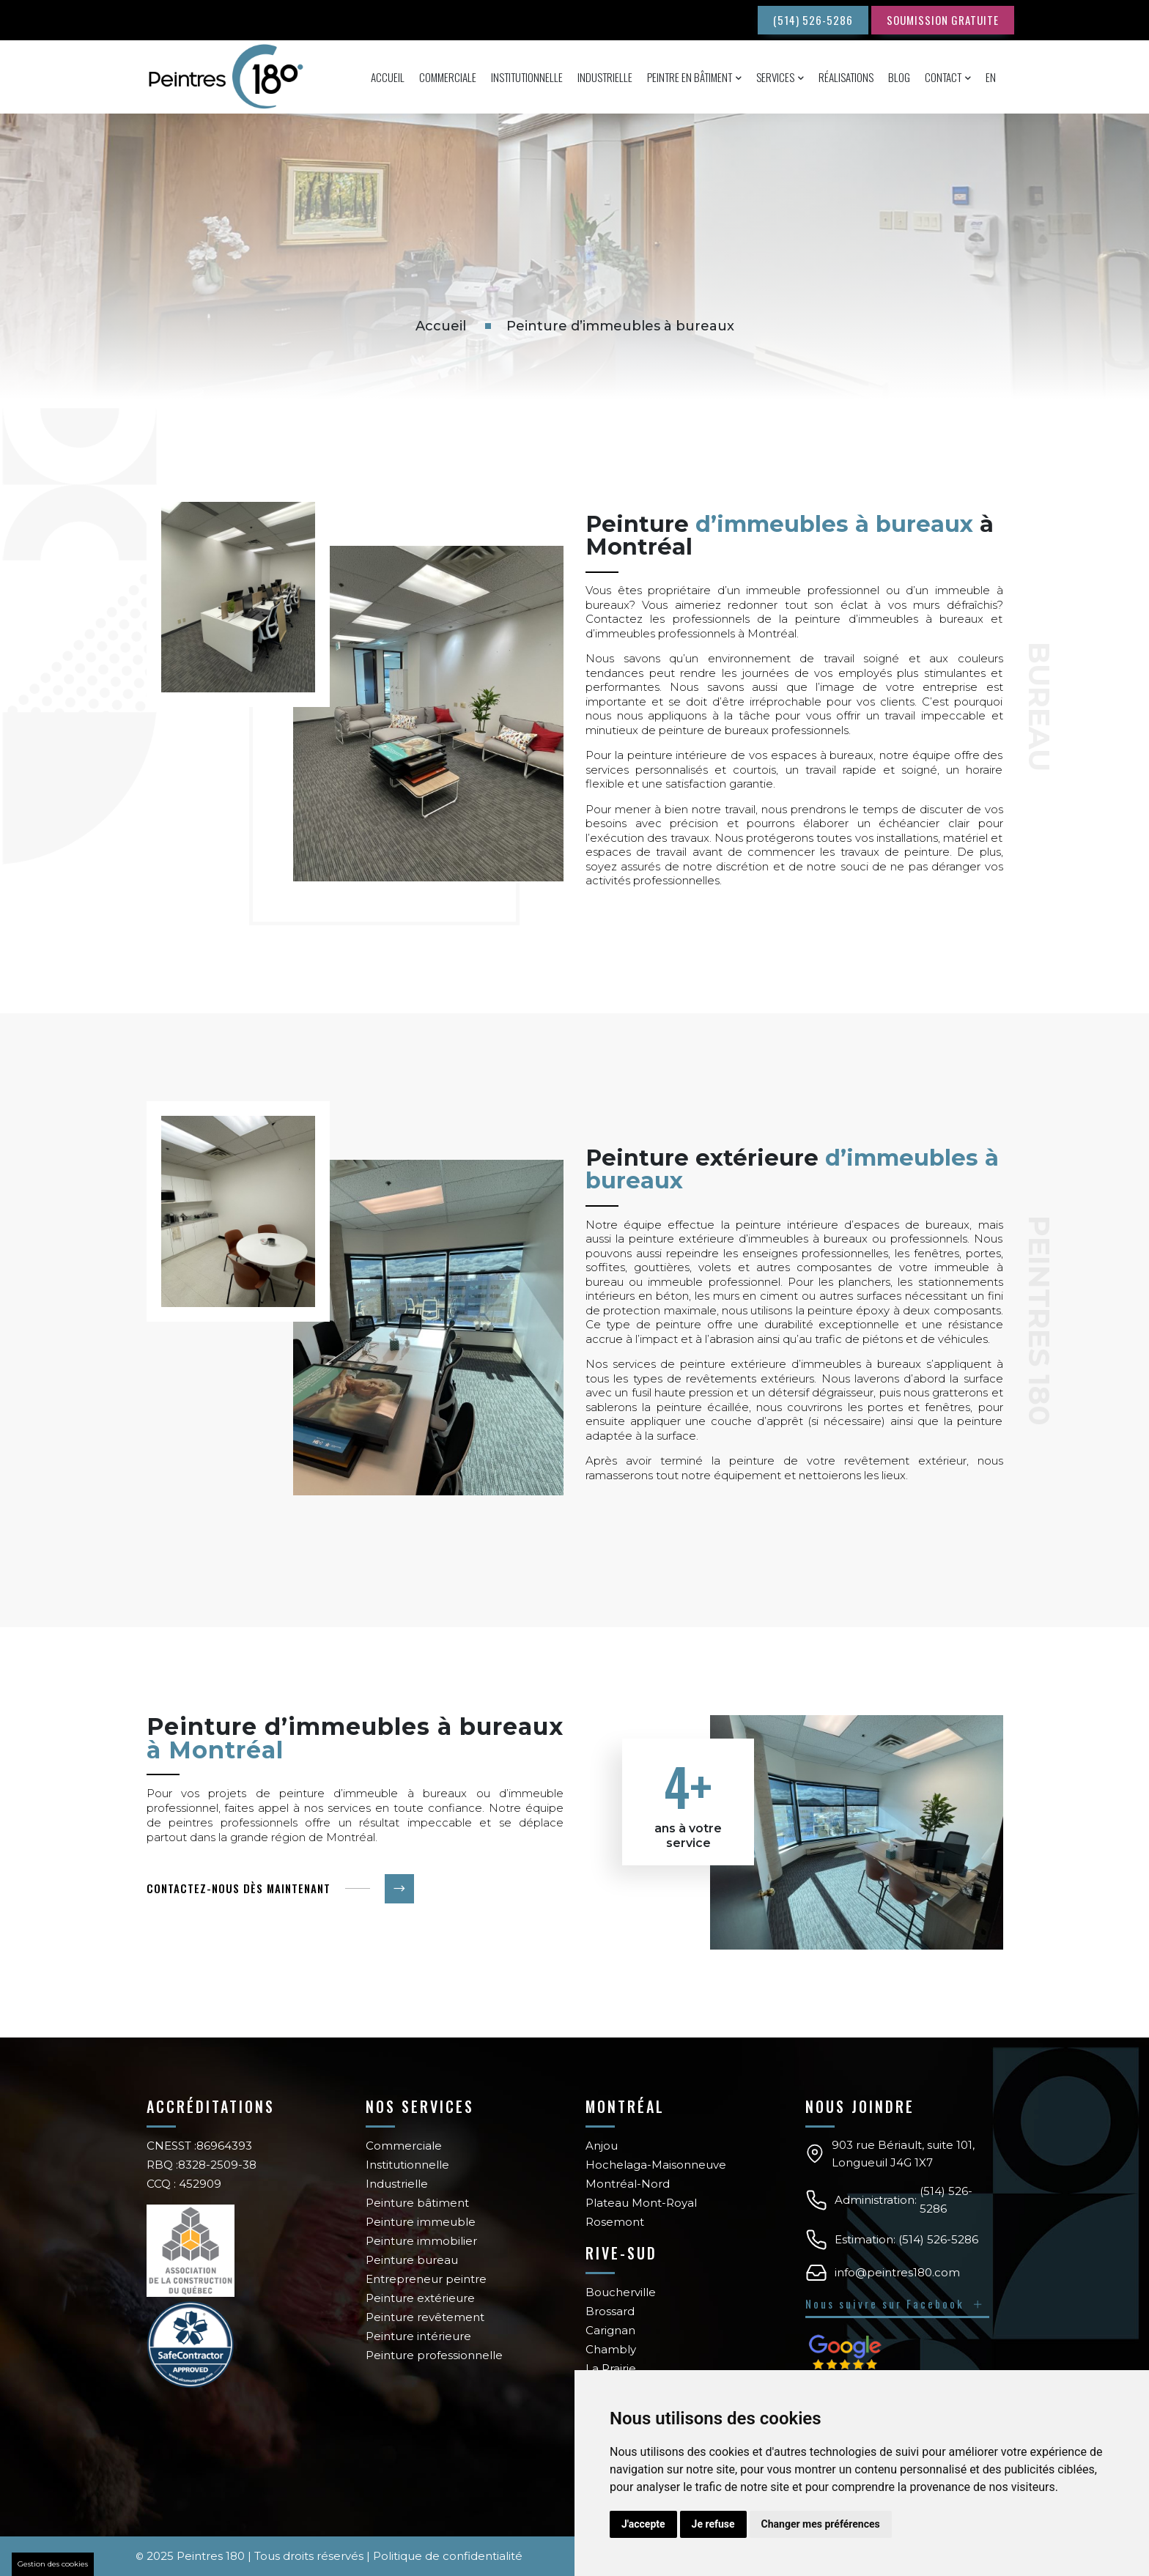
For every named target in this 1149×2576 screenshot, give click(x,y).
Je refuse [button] (713, 2524)
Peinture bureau (412, 2260)
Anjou (601, 2146)
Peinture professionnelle (434, 2355)
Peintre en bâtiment (689, 77)
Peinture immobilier (421, 2241)
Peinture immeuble (421, 2222)
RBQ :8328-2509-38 (201, 2165)
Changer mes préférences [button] (820, 2524)
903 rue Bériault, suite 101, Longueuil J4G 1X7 (903, 2153)
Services (775, 77)
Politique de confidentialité (447, 2556)
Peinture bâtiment (417, 2203)
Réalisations (846, 77)
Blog (899, 77)
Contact (943, 77)
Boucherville (620, 2292)
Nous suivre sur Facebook (895, 2303)
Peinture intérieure (418, 2336)
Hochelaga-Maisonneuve (655, 2165)
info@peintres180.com (897, 2272)
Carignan (610, 2330)
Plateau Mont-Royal (641, 2203)
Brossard (610, 2311)
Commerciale (447, 77)
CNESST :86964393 (199, 2146)
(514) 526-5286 (813, 20)
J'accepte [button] (643, 2524)
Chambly (610, 2349)
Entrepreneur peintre (426, 2279)
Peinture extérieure (420, 2298)
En (991, 77)
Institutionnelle (527, 77)
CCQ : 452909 (184, 2184)
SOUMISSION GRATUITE (943, 20)
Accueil (387, 77)
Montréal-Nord (627, 2184)
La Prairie (610, 2368)
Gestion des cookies (53, 2564)
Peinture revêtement (425, 2317)
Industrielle (604, 77)
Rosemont (614, 2222)
